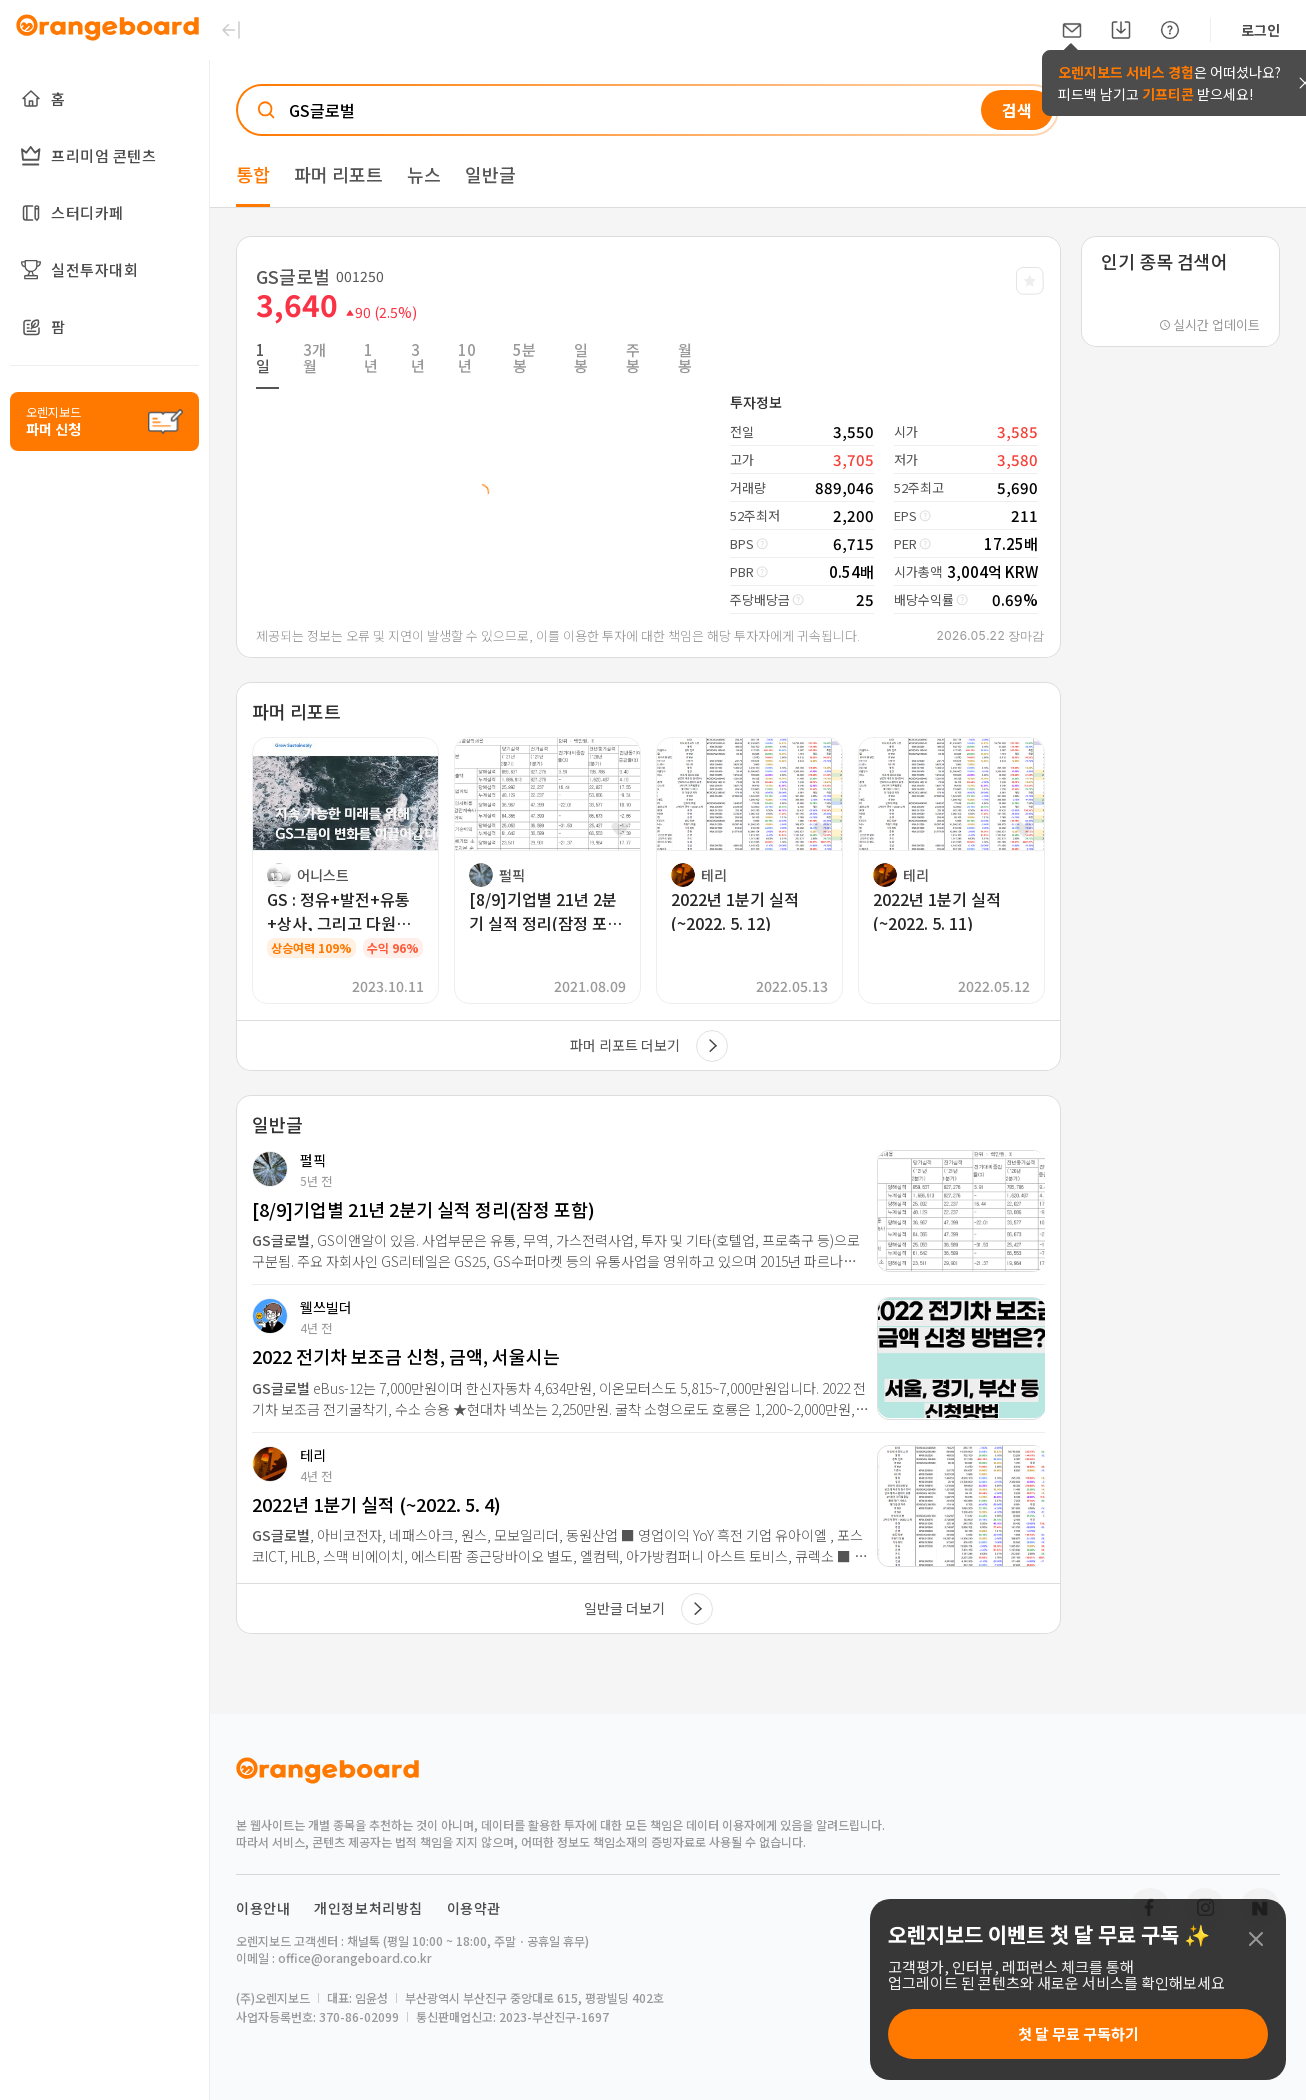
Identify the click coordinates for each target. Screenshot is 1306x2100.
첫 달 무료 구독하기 (1078, 2033)
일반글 (490, 174)
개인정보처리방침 (368, 1908)
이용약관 (474, 1908)
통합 (253, 174)
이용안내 (263, 1908)
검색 (1017, 110)
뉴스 (424, 174)
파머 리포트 (338, 174)
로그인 (1260, 30)
